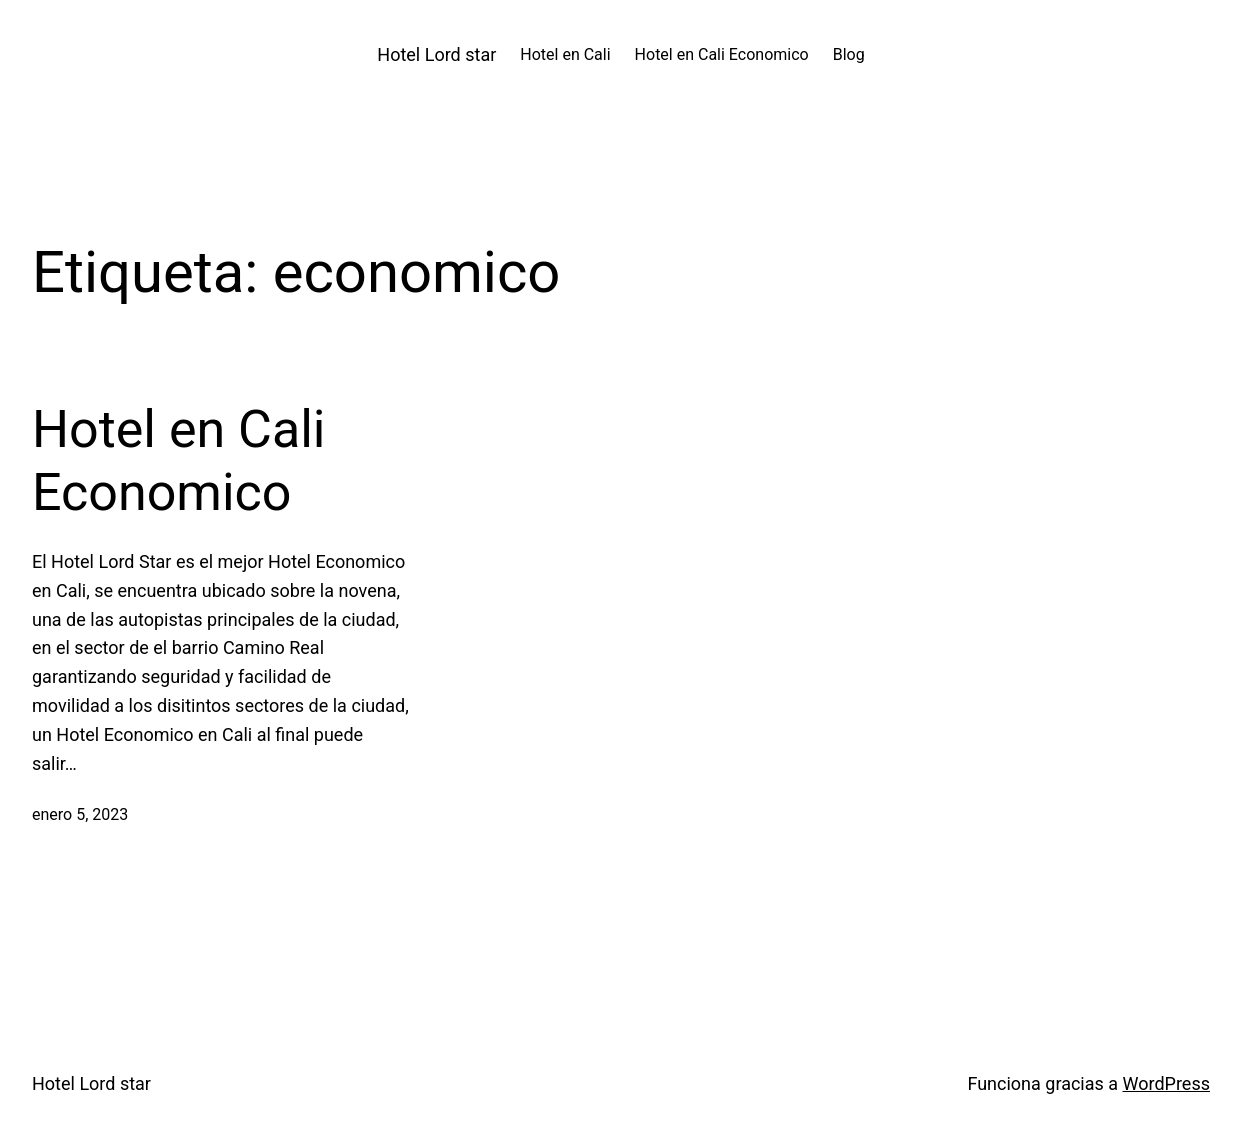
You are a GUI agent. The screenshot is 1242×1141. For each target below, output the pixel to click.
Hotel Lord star (436, 54)
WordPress (1166, 1083)
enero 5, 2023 (80, 814)
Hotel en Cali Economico (179, 460)
